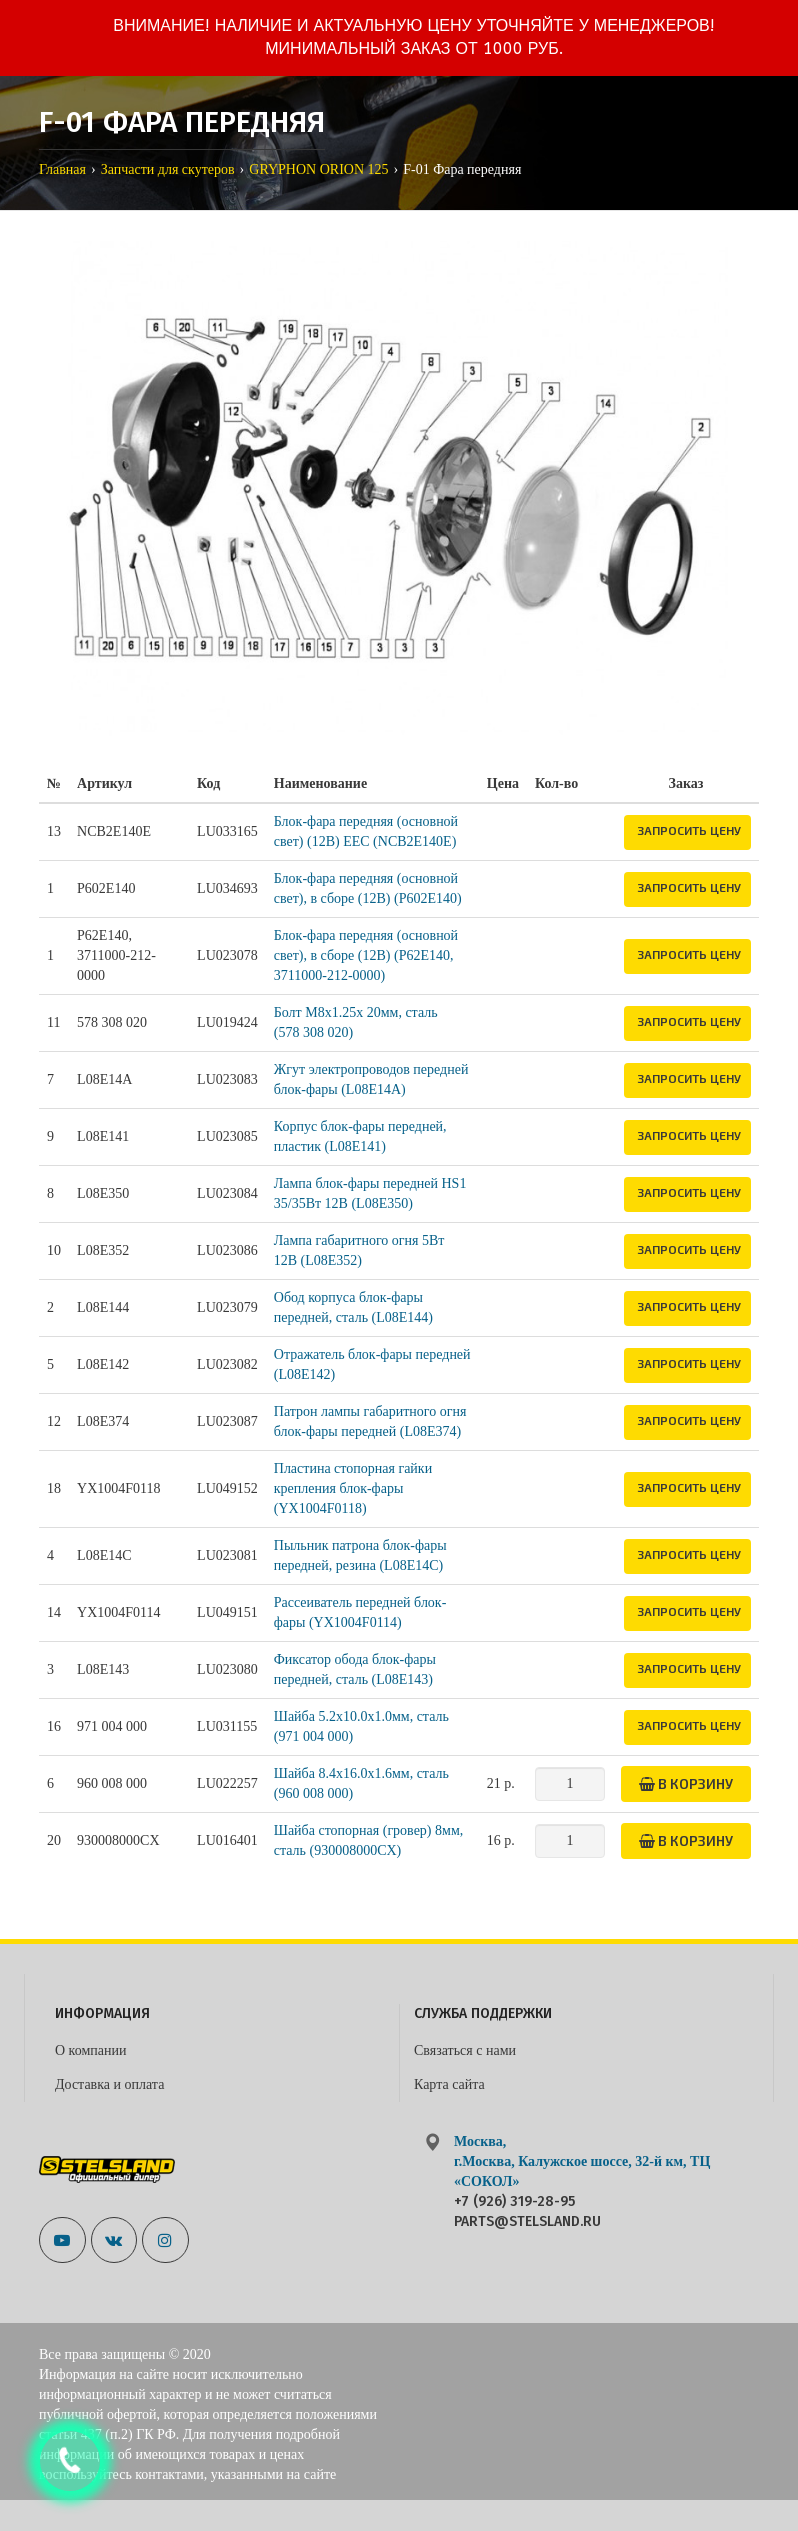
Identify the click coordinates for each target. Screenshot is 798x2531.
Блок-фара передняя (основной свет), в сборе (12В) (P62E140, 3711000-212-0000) (366, 955)
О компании (90, 2050)
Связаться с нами (465, 2050)
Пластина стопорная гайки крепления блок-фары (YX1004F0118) (353, 1488)
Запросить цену (689, 830)
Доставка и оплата (109, 2084)
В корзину (686, 1783)
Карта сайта (449, 2084)
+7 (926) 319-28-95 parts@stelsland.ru (527, 2211)
